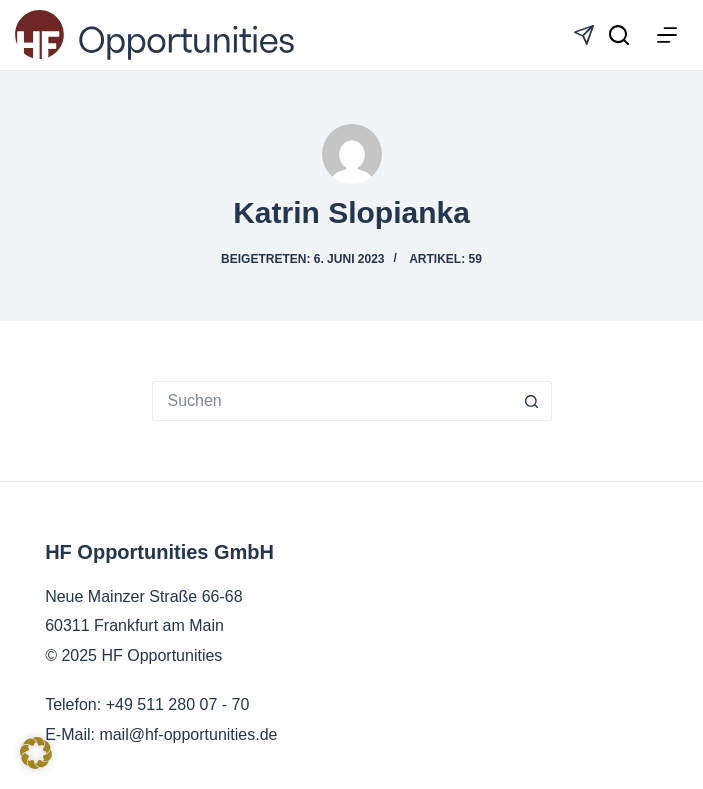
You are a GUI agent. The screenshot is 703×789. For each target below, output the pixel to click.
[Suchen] (619, 35)
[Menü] (667, 35)
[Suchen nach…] (332, 401)
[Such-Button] (532, 401)
